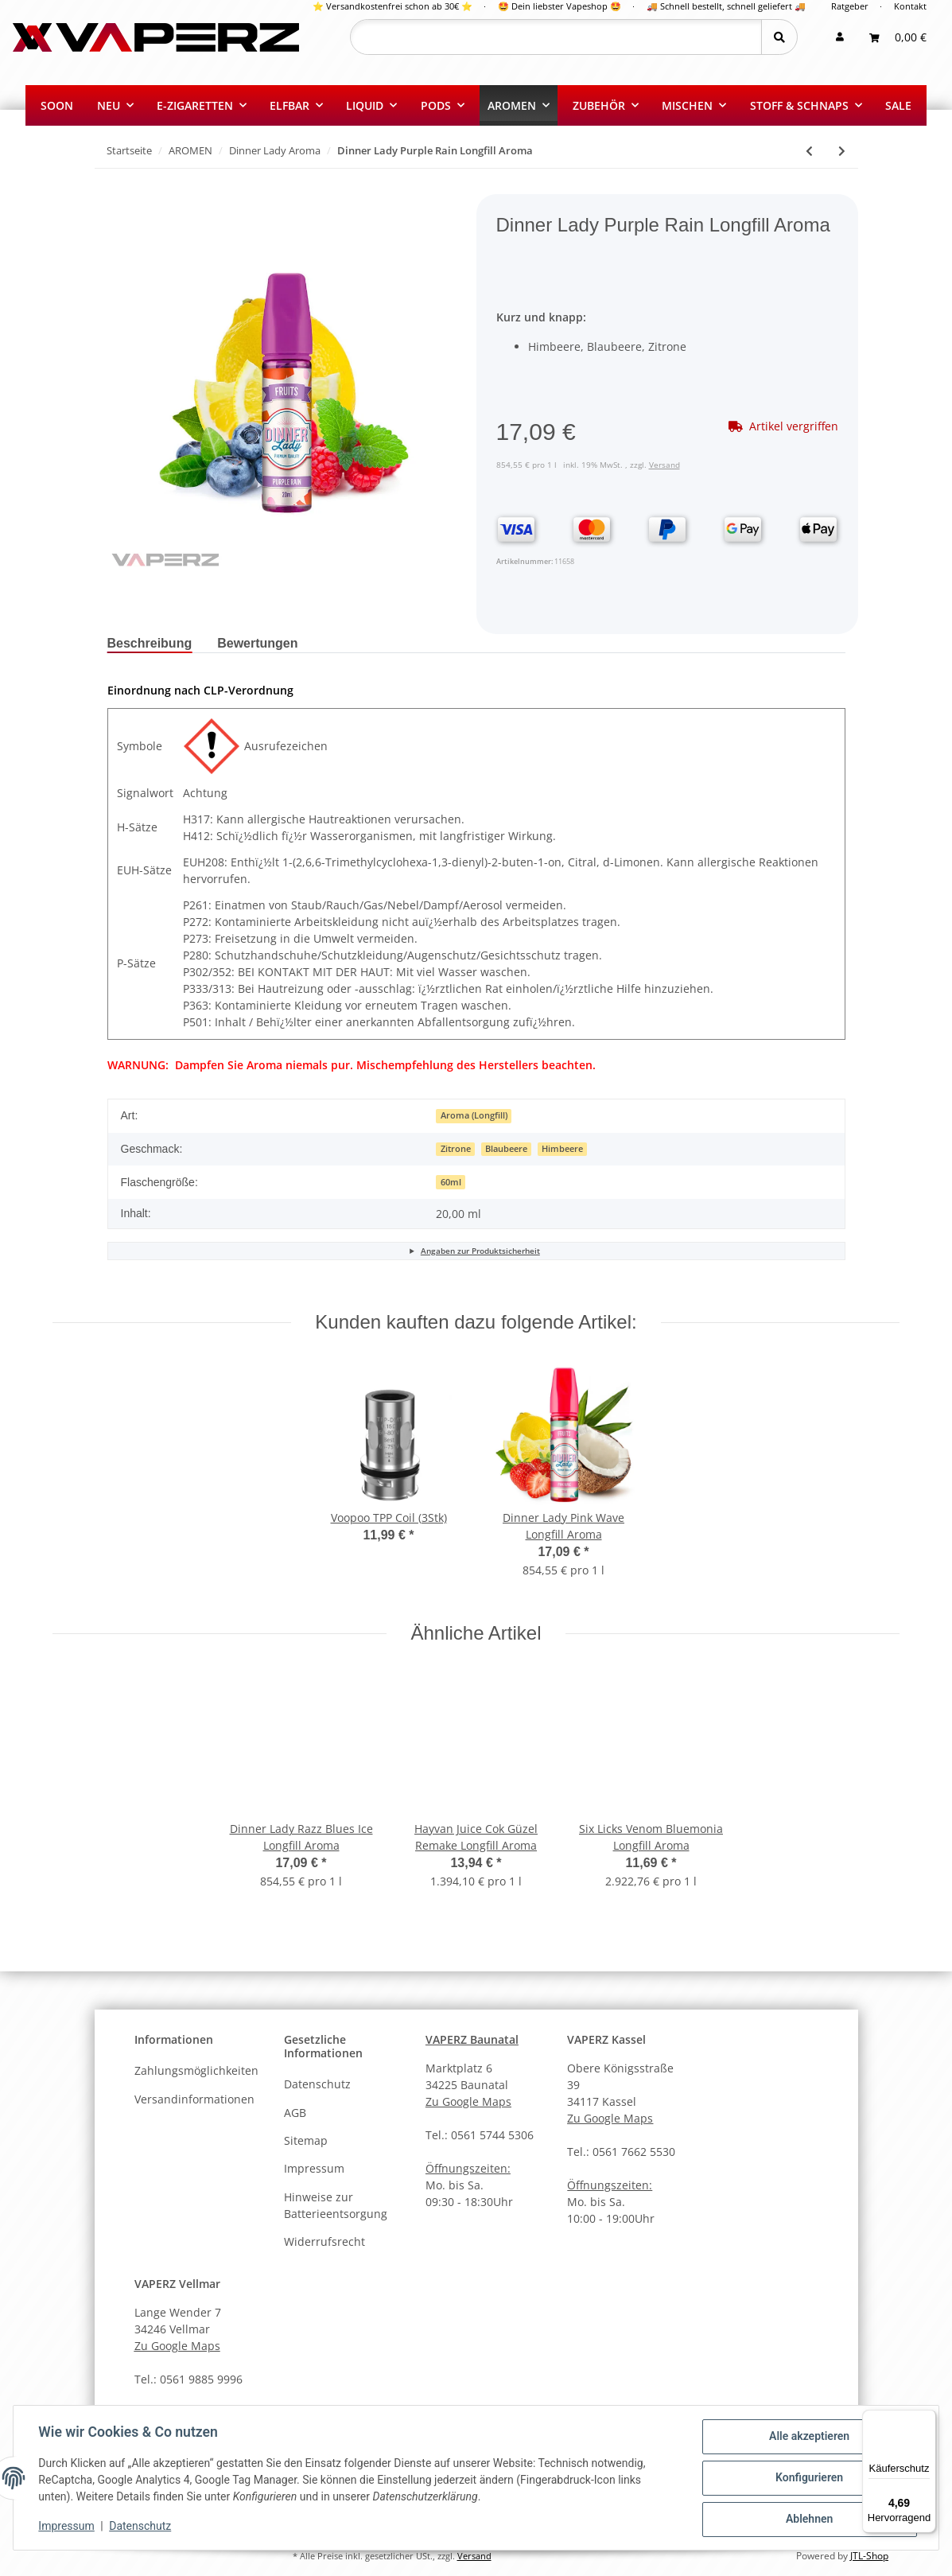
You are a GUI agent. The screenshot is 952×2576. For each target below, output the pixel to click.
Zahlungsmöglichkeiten (196, 2070)
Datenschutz (317, 2084)
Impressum (314, 2168)
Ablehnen (808, 2519)
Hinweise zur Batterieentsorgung (335, 2205)
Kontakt (910, 6)
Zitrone (456, 1148)
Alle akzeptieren (808, 2436)
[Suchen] (556, 37)
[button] (840, 37)
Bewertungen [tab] (257, 643)
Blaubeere (506, 1148)
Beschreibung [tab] (149, 643)
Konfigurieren (808, 2478)
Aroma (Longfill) (474, 1115)
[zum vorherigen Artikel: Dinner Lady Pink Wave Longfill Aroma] (809, 151)
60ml (451, 1182)
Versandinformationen (194, 2099)
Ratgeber (849, 6)
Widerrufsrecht (324, 2241)
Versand (664, 464)
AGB (295, 2112)
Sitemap (306, 2140)
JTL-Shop (869, 2555)
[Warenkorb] (898, 37)
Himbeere (562, 1148)
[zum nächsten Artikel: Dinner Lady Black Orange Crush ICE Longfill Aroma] (842, 151)
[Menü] (926, 2419)
